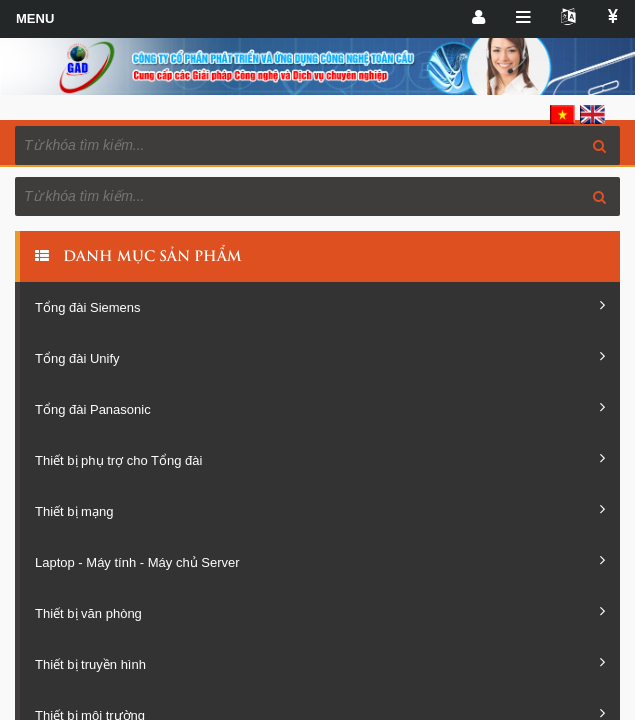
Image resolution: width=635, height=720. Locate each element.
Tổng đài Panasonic (320, 408)
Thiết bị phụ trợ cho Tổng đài (320, 459)
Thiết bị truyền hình (320, 663)
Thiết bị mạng (320, 510)
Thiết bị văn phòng (320, 612)
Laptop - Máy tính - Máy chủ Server (320, 561)
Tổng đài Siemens (320, 306)
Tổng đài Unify (320, 357)
